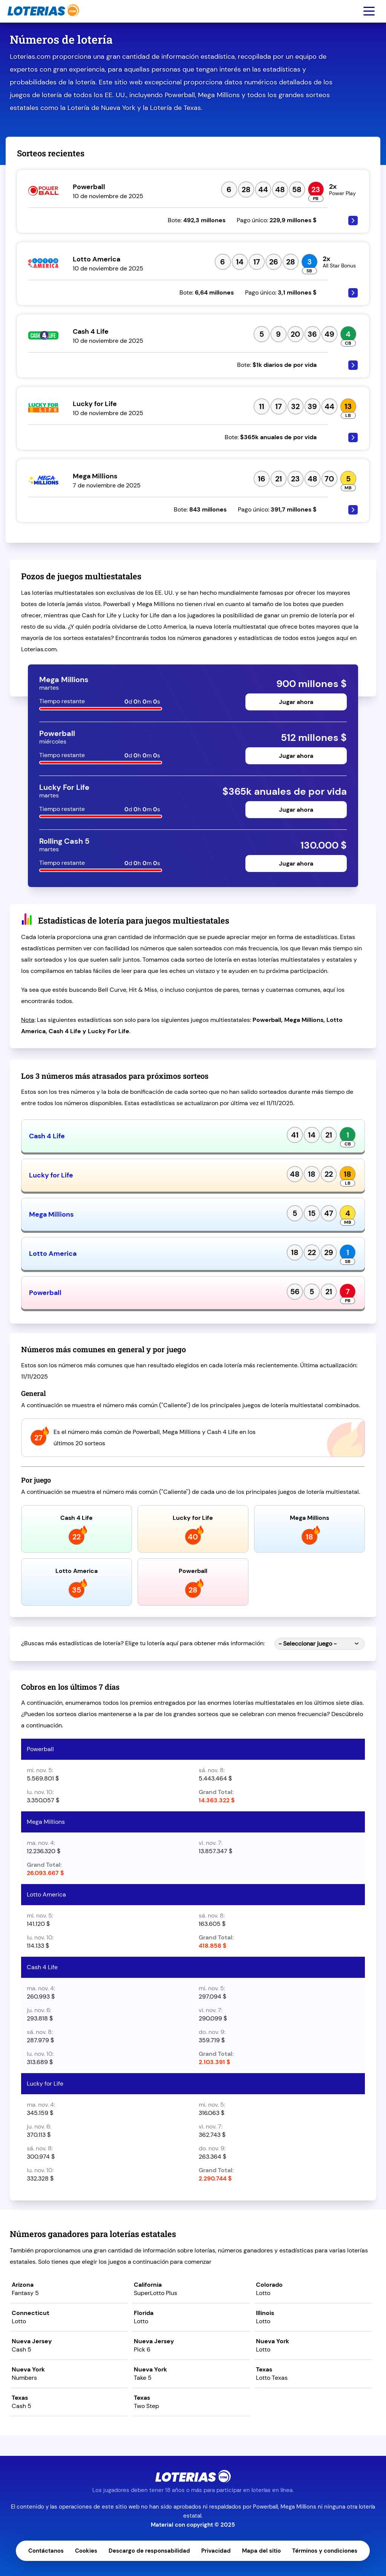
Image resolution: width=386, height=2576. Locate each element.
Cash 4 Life (47, 1136)
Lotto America (53, 1253)
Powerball (45, 1292)
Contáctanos (46, 2551)
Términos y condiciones (324, 2551)
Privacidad (216, 2551)
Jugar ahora (296, 702)
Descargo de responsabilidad (149, 2551)
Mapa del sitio (261, 2551)
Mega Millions (51, 1214)
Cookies (86, 2551)
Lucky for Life (51, 1175)
